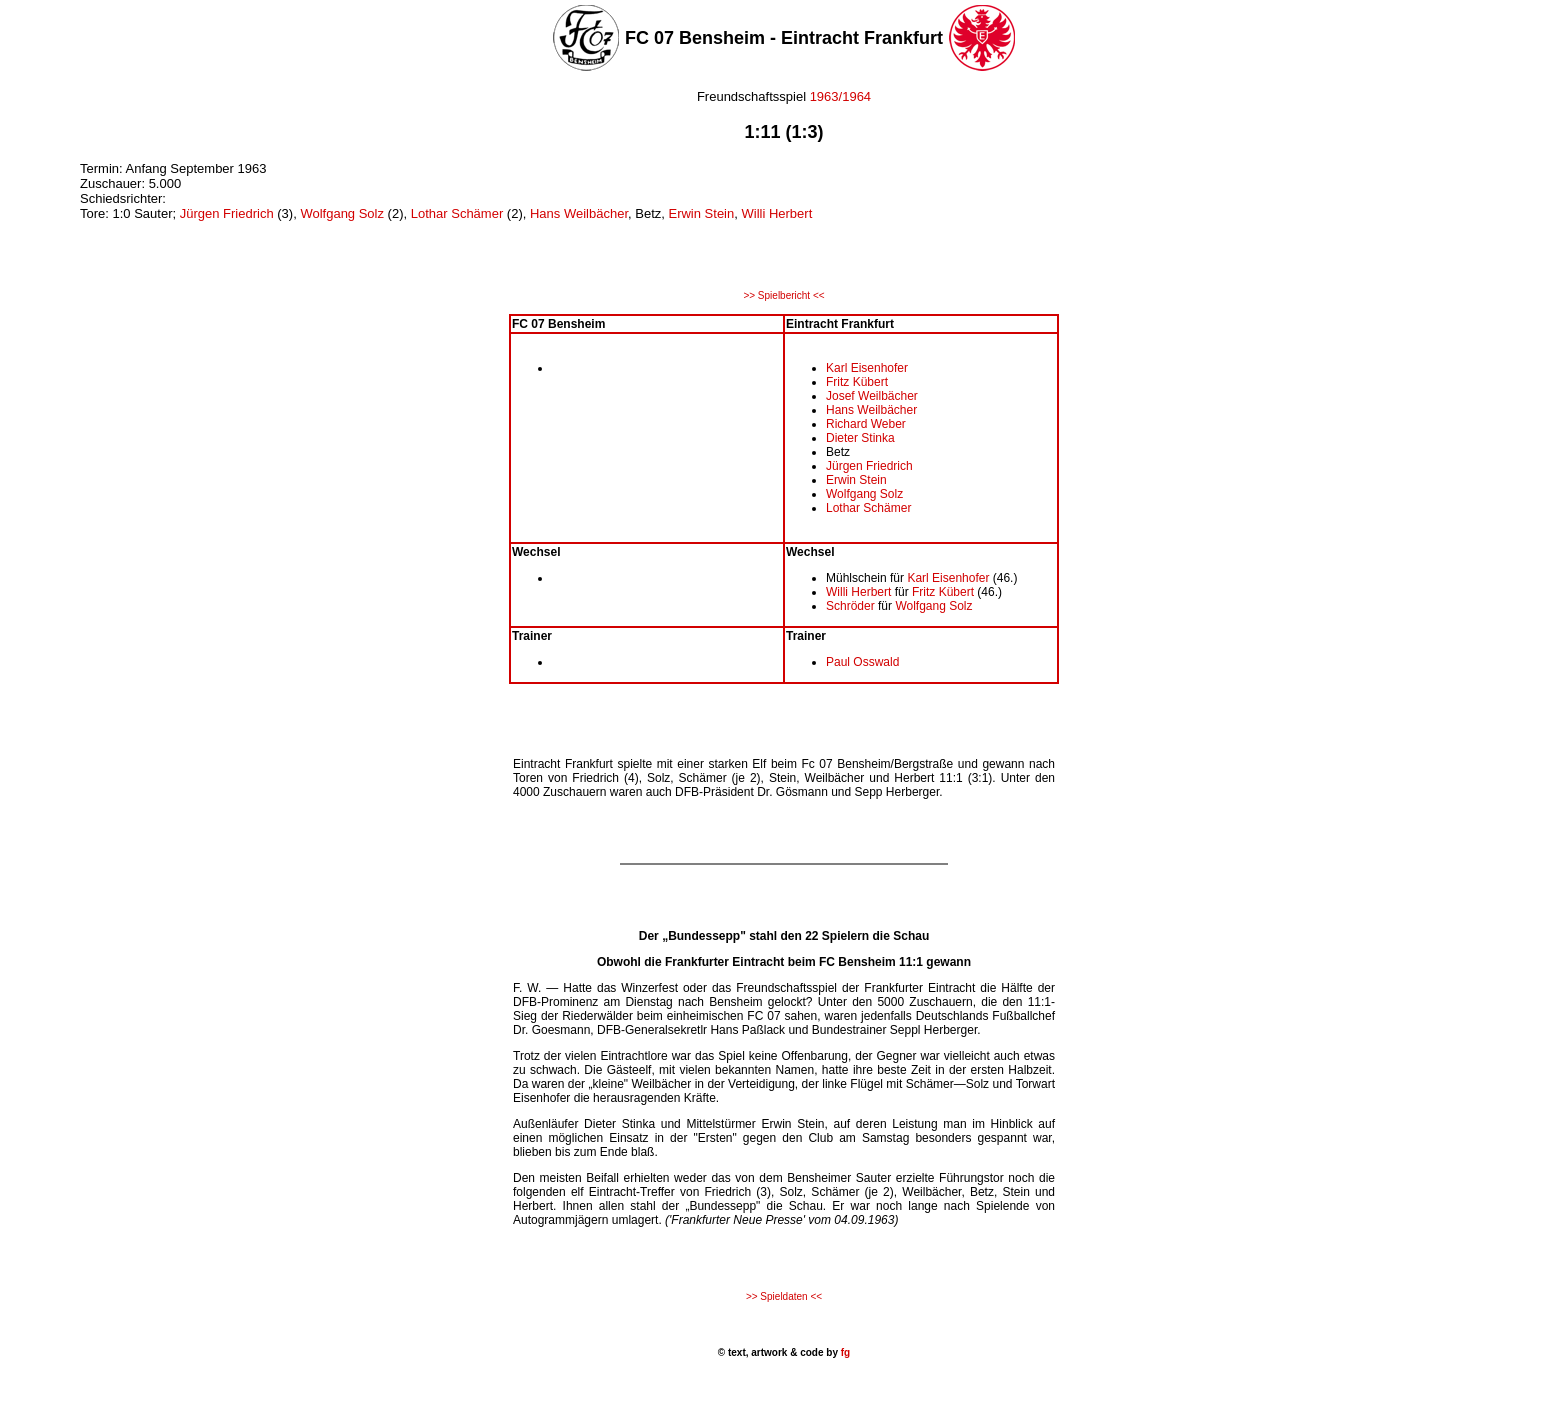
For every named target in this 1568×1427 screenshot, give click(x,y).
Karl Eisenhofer (867, 368)
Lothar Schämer (457, 213)
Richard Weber (866, 424)
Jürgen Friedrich (227, 213)
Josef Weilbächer (872, 396)
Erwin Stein (701, 213)
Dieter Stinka (860, 438)
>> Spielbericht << (783, 295)
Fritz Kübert (857, 382)
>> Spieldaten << (784, 1296)
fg (844, 1352)
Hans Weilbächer (579, 213)
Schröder (850, 606)
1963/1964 (840, 96)
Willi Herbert (776, 213)
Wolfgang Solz (342, 213)
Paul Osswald (862, 662)
